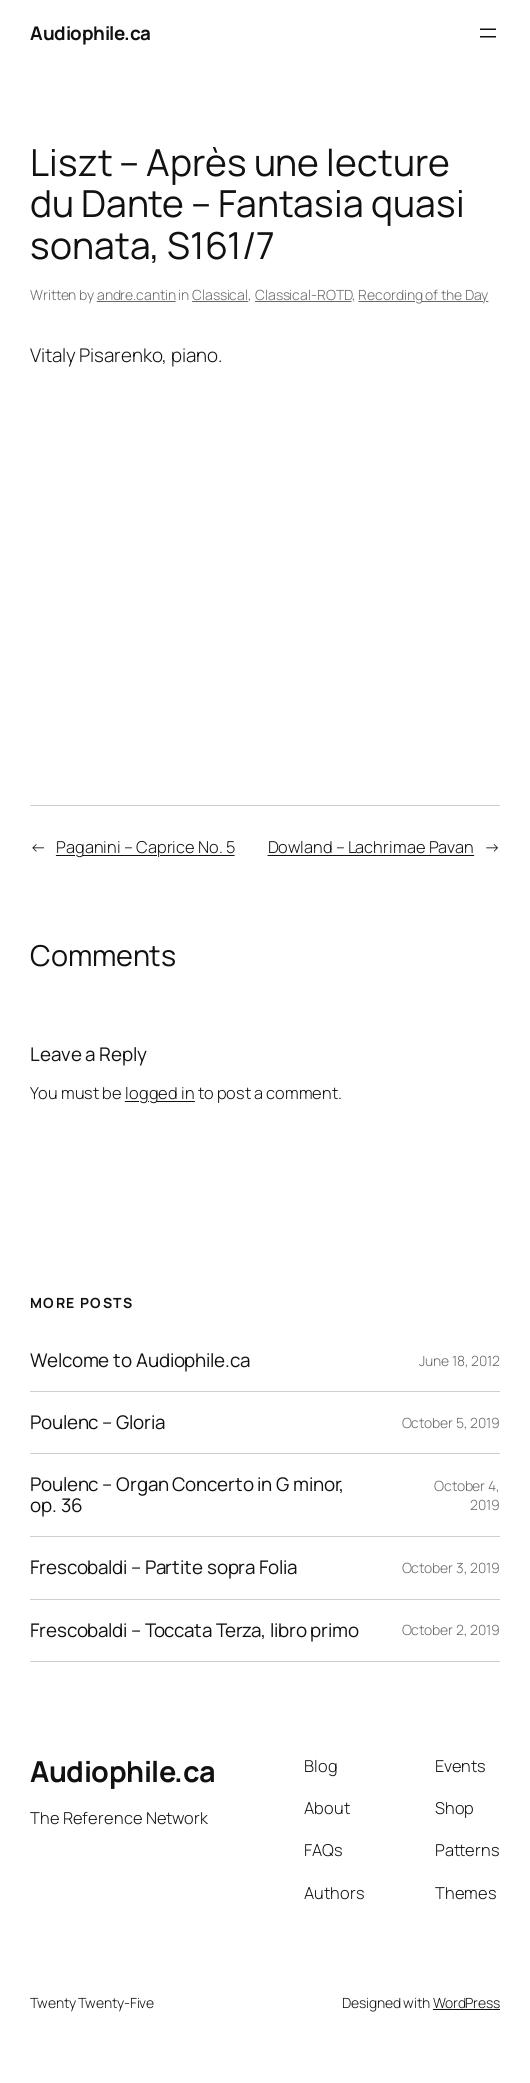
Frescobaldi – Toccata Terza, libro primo (194, 1630)
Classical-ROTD (303, 294)
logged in (160, 1093)
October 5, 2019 (451, 1422)
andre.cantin (136, 294)
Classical (220, 294)
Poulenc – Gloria (97, 1422)
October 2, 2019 (451, 1629)
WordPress (466, 2002)
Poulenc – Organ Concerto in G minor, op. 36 (187, 1495)
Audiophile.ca (90, 33)
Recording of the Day (423, 294)
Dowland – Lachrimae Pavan (371, 847)
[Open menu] (488, 33)
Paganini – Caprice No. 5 (145, 847)
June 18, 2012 (459, 1360)
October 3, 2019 (451, 1567)
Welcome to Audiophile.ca (140, 1360)
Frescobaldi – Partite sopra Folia (163, 1567)
